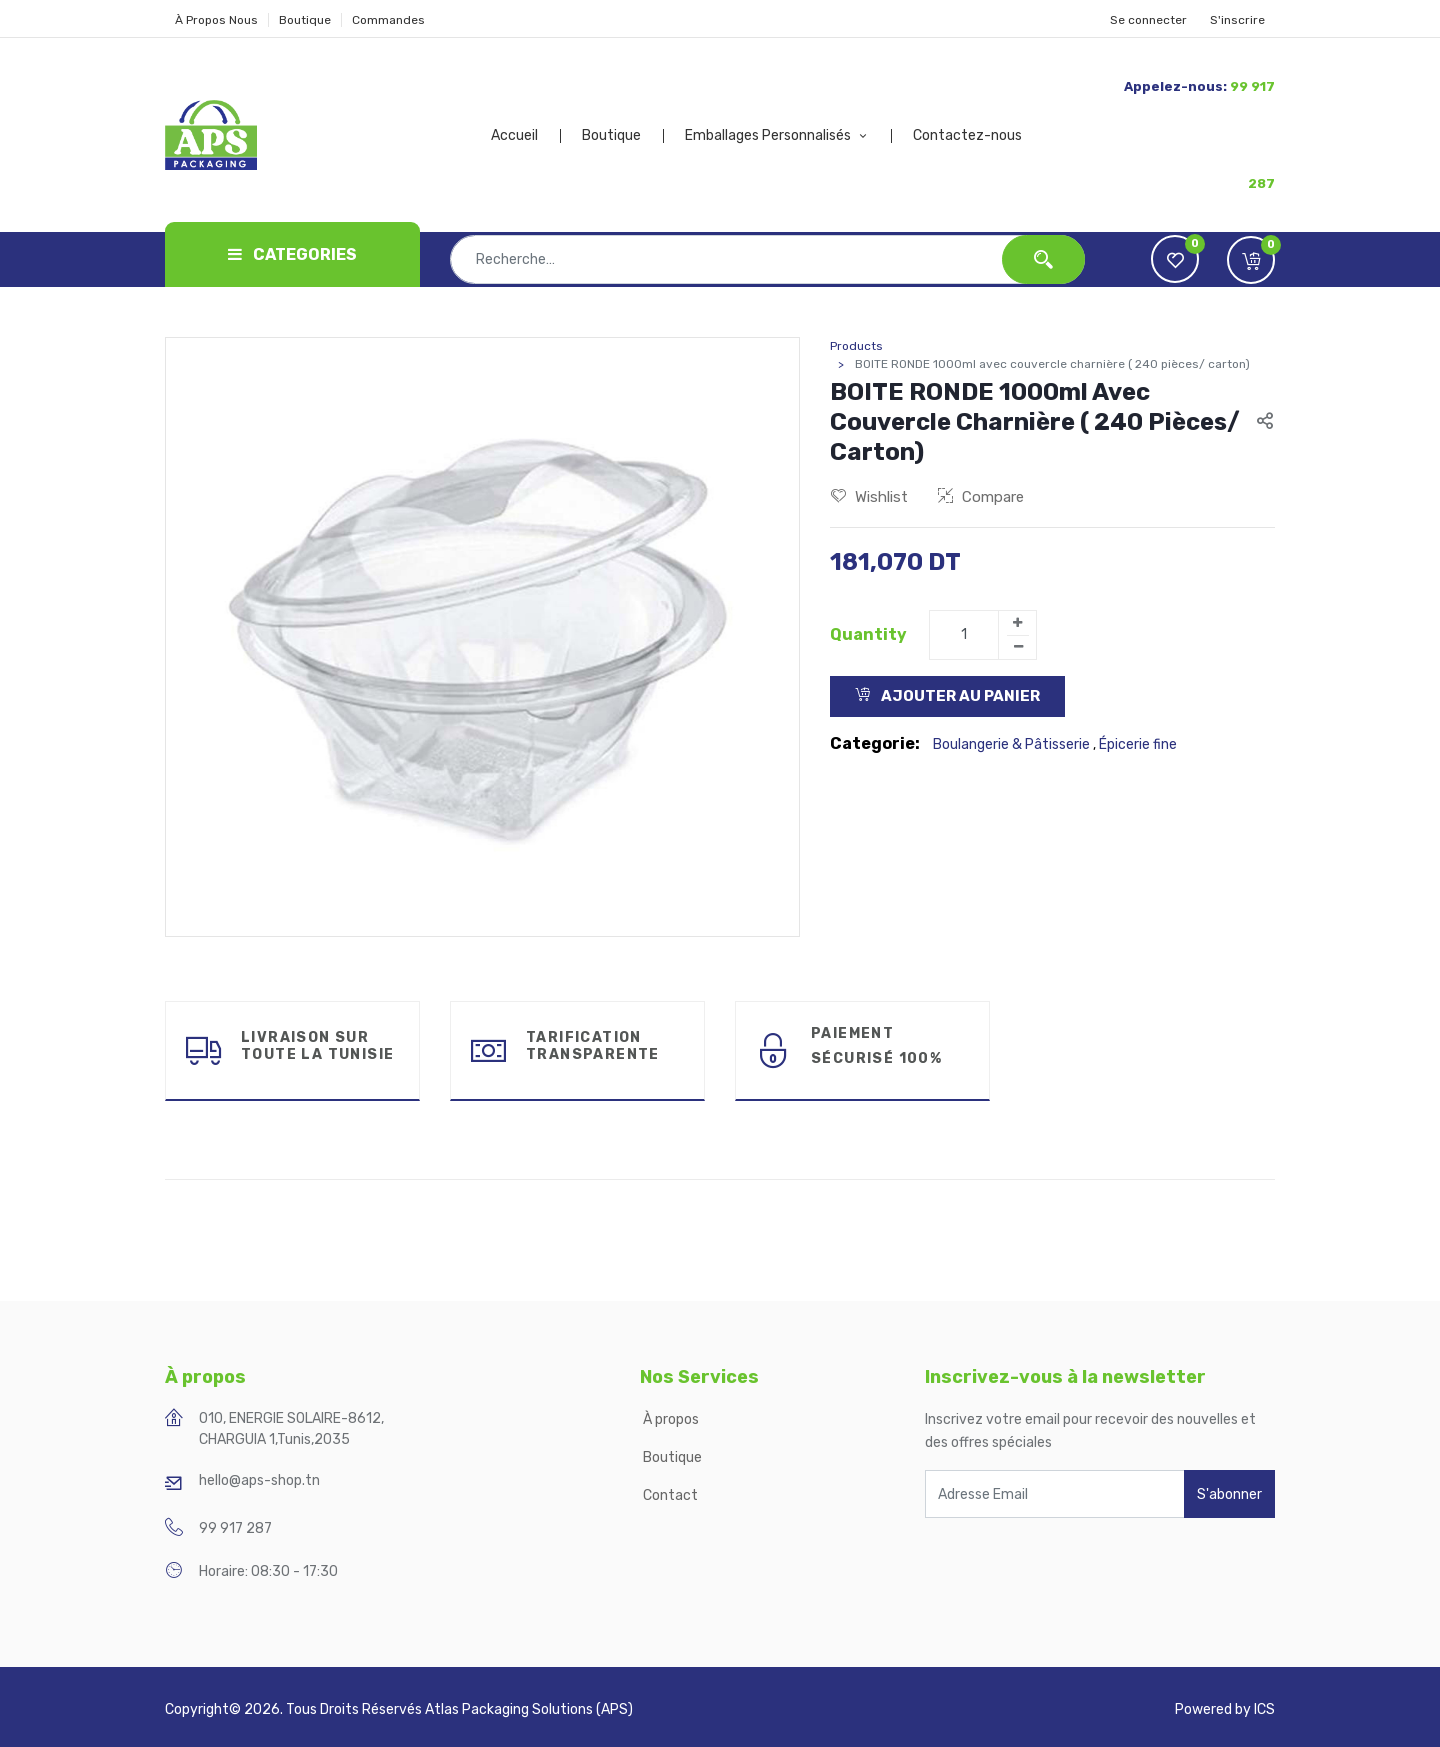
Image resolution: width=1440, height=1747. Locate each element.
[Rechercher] (1043, 259)
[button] (1251, 260)
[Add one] (1017, 623)
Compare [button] (981, 497)
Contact (670, 1495)
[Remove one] (1018, 647)
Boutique (305, 20)
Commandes (388, 20)
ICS (1264, 1709)
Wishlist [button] (869, 497)
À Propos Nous (216, 20)
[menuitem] (526, 136)
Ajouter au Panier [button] (947, 696)
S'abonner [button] (1229, 1494)
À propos (672, 1419)
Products (856, 346)
